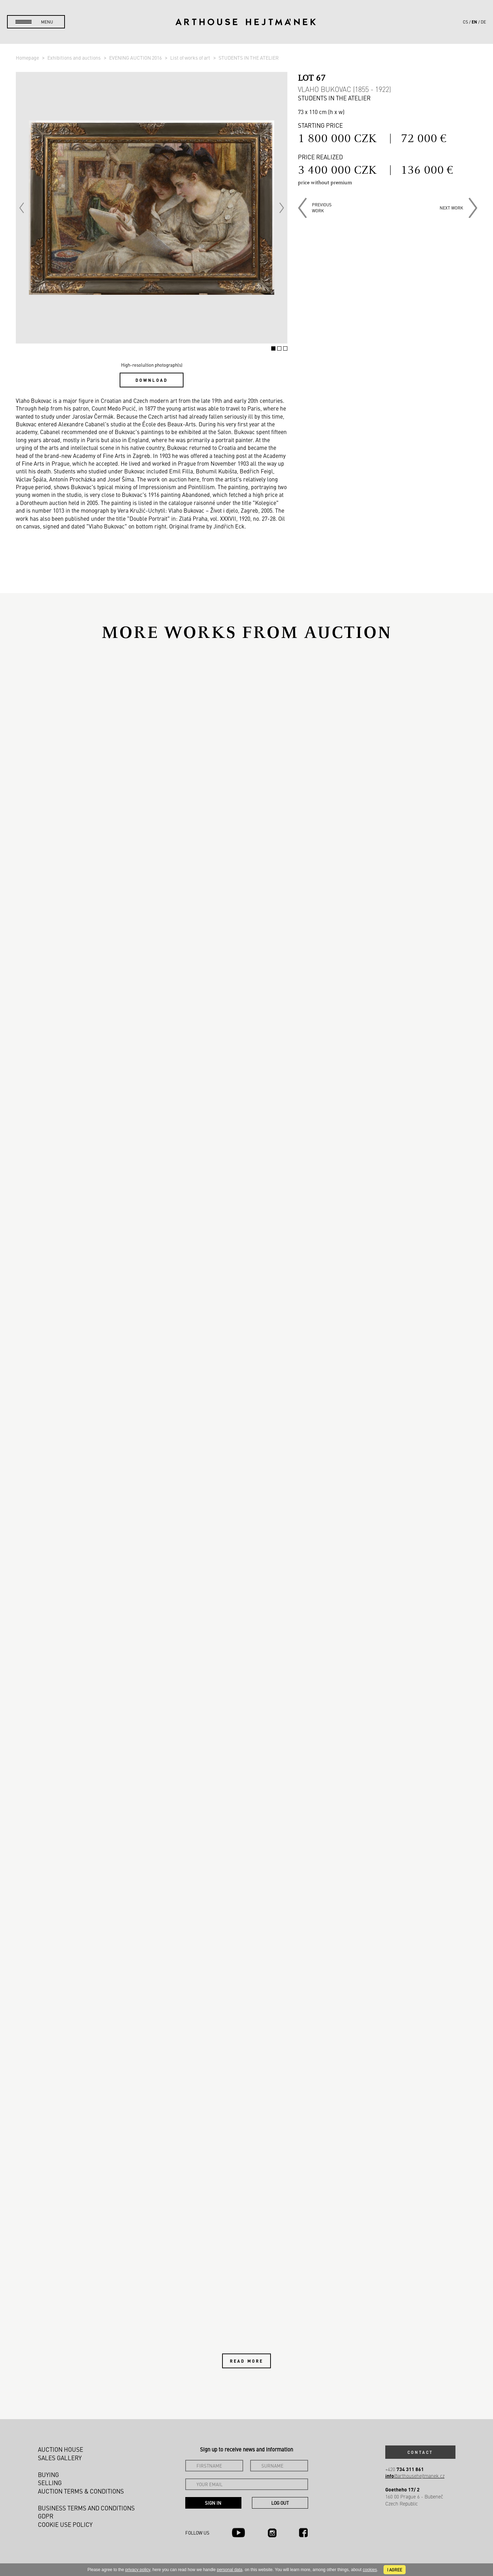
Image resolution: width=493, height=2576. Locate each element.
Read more (246, 2361)
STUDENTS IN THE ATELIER (249, 57)
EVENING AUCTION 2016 (136, 57)
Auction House (60, 2449)
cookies (370, 2569)
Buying (48, 2474)
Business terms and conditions (86, 2508)
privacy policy (137, 2569)
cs (465, 22)
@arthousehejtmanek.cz (415, 2475)
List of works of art (190, 57)
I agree (394, 2569)
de (483, 22)
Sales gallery (60, 2458)
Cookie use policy (65, 2524)
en (474, 22)
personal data (229, 2569)
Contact (420, 2452)
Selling (50, 2482)
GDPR (45, 2516)
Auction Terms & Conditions (81, 2491)
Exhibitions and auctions (74, 57)
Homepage (28, 57)
